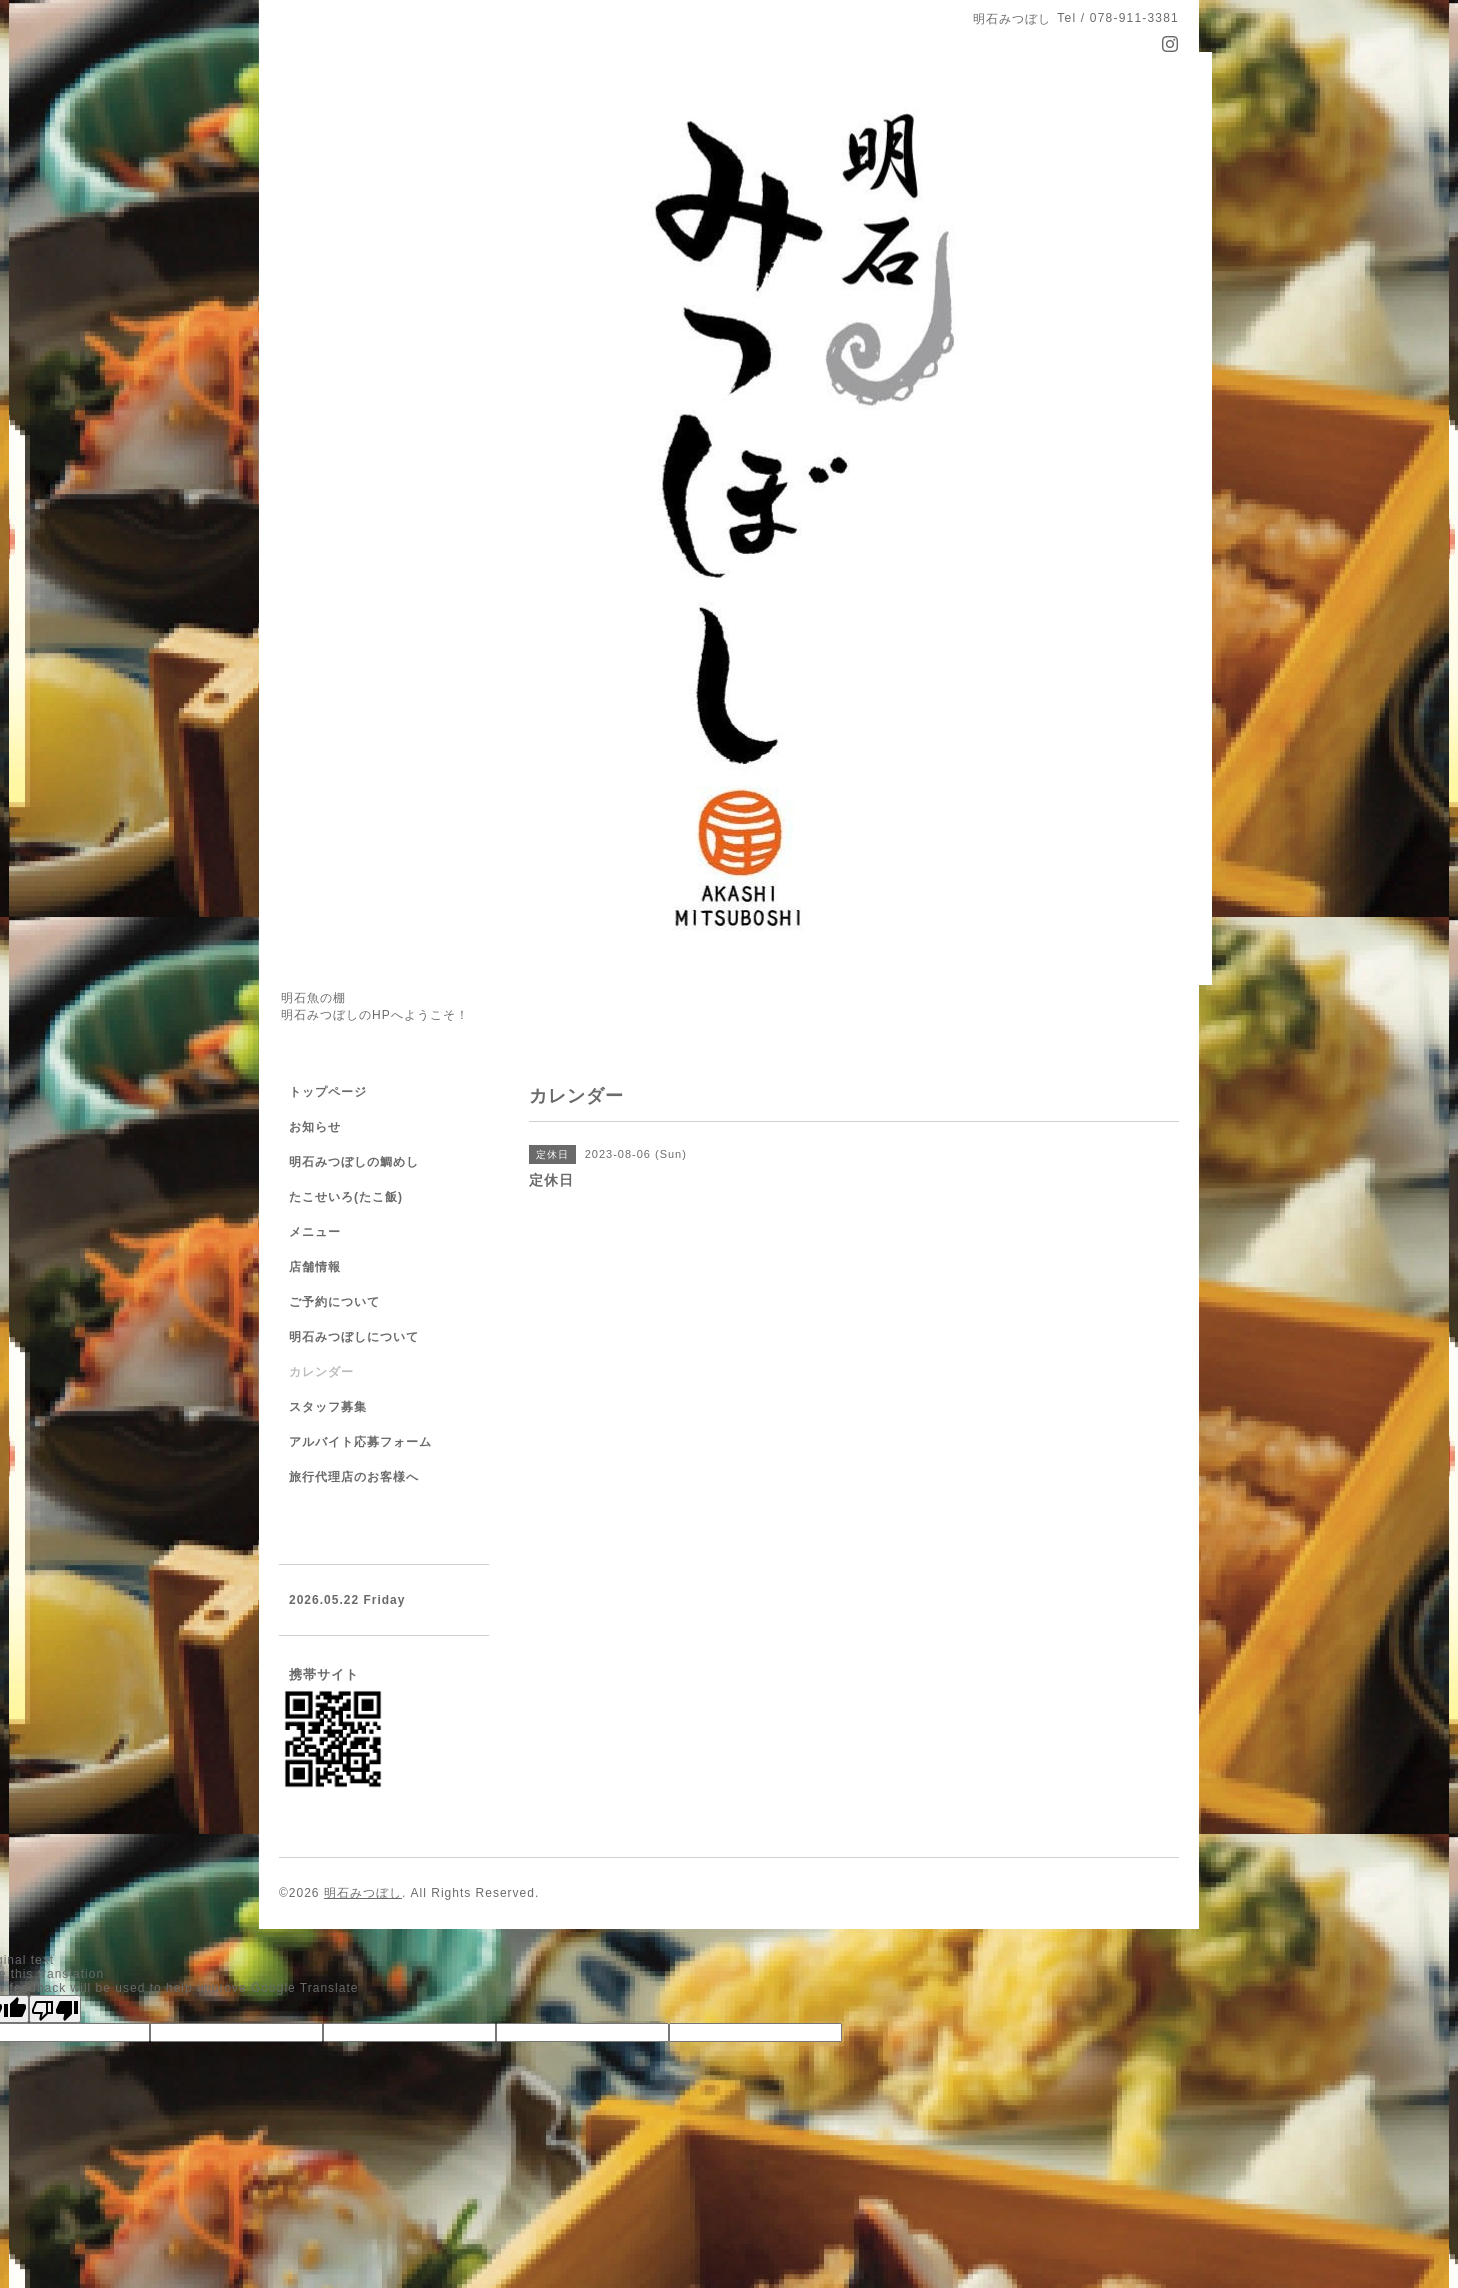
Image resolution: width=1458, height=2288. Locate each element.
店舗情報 (315, 1267)
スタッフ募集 (328, 1407)
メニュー (315, 1232)
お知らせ (315, 1127)
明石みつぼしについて (354, 1337)
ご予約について (334, 1302)
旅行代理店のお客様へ (354, 1477)
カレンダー (321, 1372)
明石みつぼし (363, 1893)
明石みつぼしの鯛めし (354, 1162)
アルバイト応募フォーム (360, 1442)
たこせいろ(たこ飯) (346, 1197)
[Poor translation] (55, 2009)
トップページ (328, 1092)
